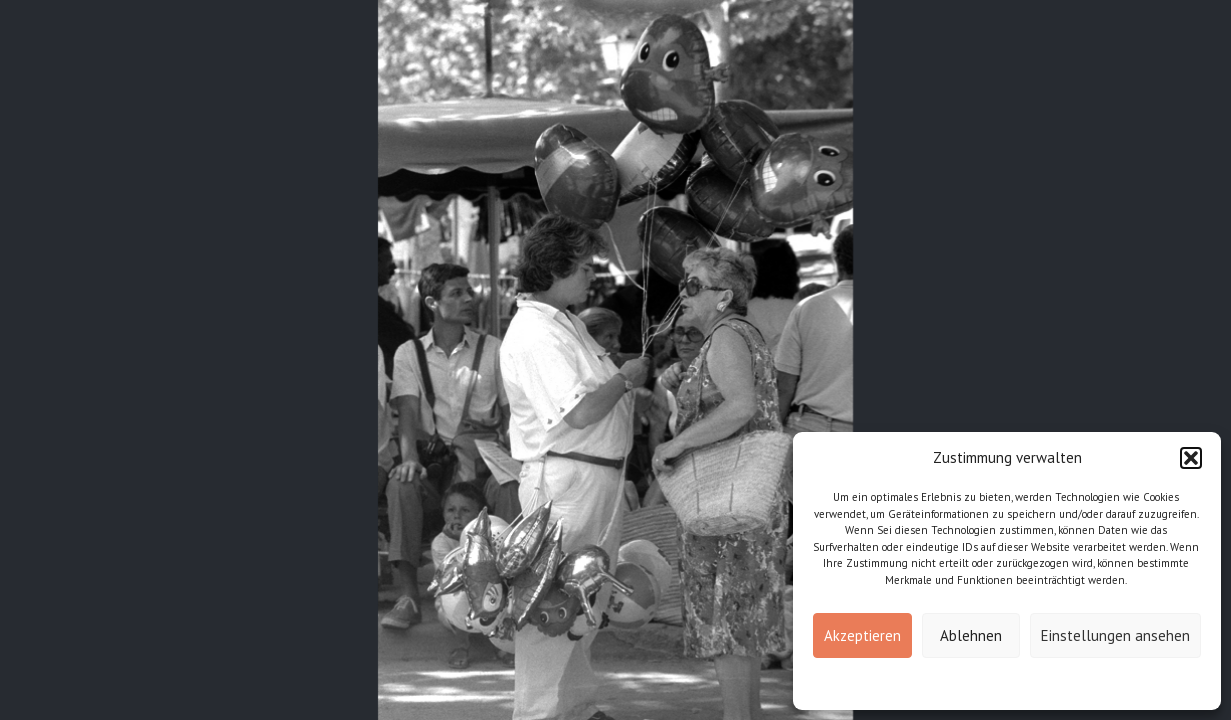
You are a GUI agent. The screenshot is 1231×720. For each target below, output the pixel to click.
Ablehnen (971, 635)
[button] (1191, 458)
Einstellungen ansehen (1115, 635)
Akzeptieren (862, 635)
